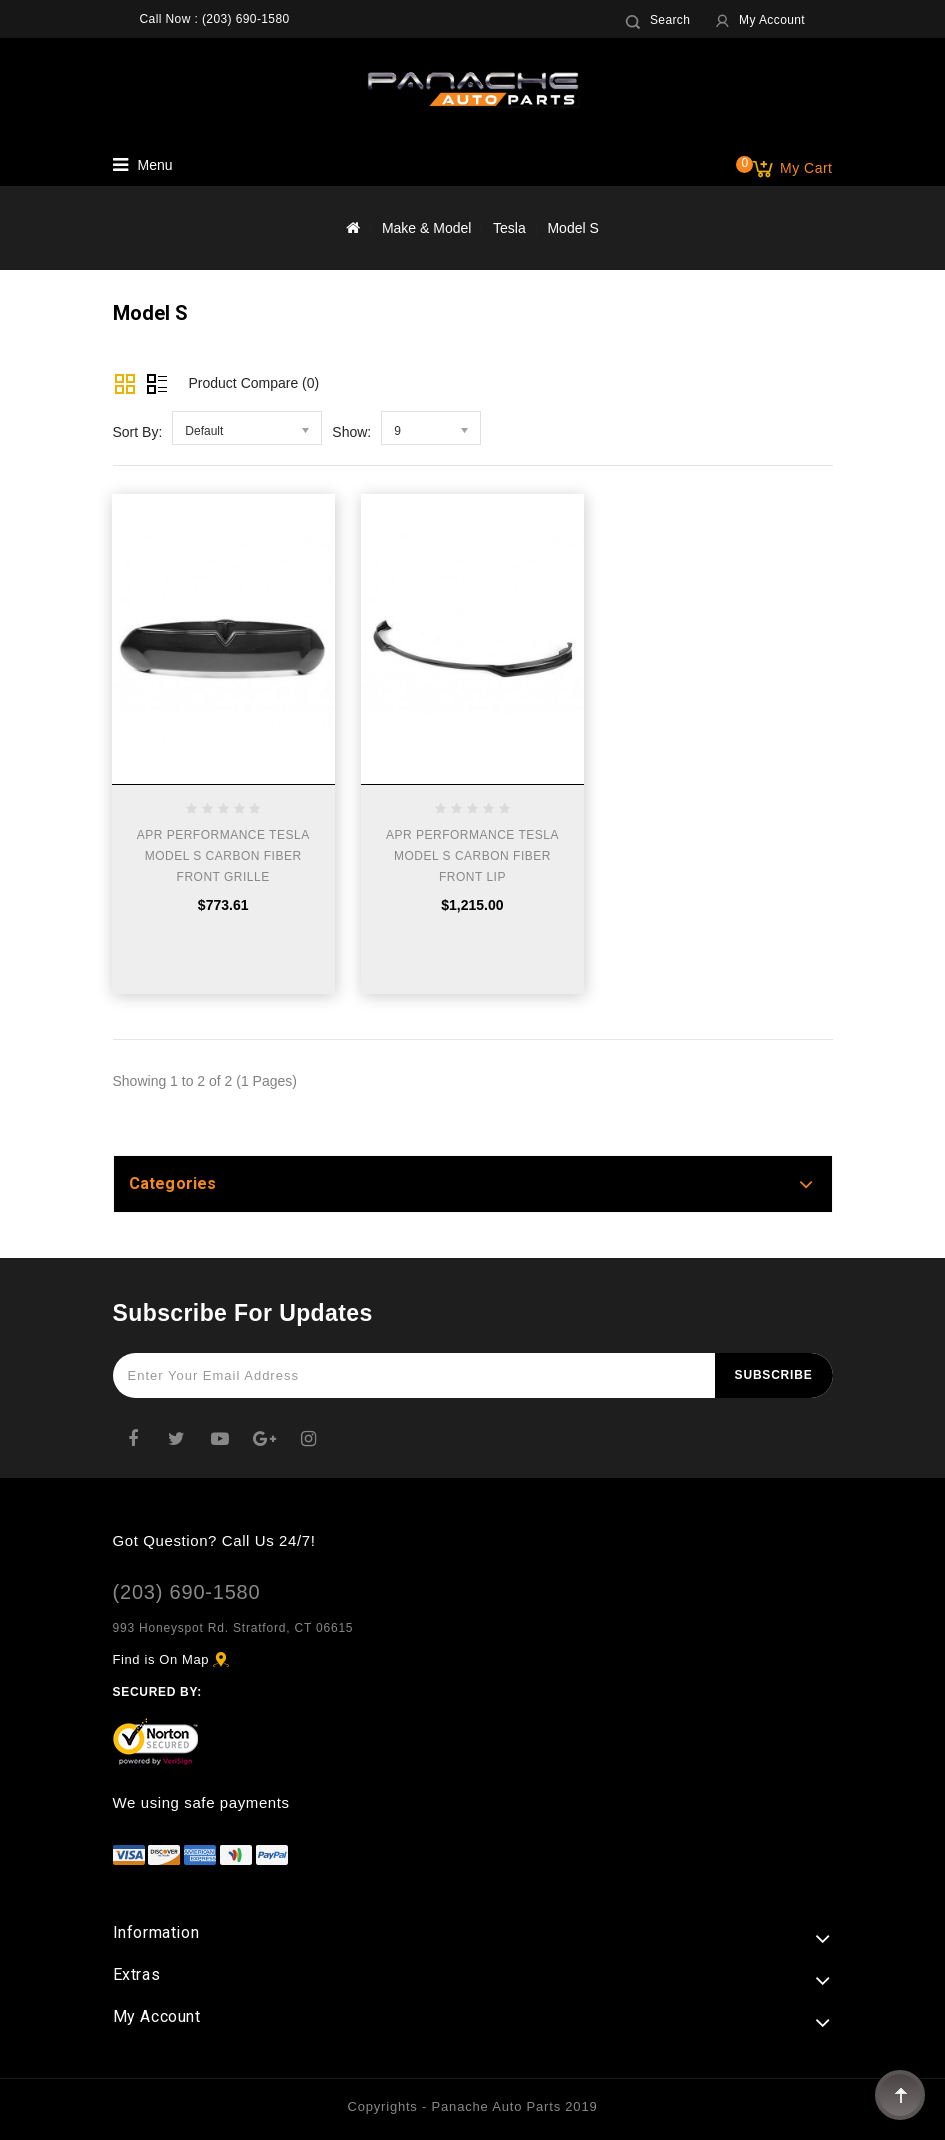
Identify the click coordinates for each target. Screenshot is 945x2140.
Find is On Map (161, 1659)
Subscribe (774, 1375)
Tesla (509, 228)
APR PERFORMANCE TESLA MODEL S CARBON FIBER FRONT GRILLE (223, 856)
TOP (900, 2095)
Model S (572, 228)
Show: (351, 432)
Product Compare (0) (254, 383)
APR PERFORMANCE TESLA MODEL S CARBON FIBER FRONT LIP (472, 856)
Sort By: (138, 432)
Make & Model (426, 228)
